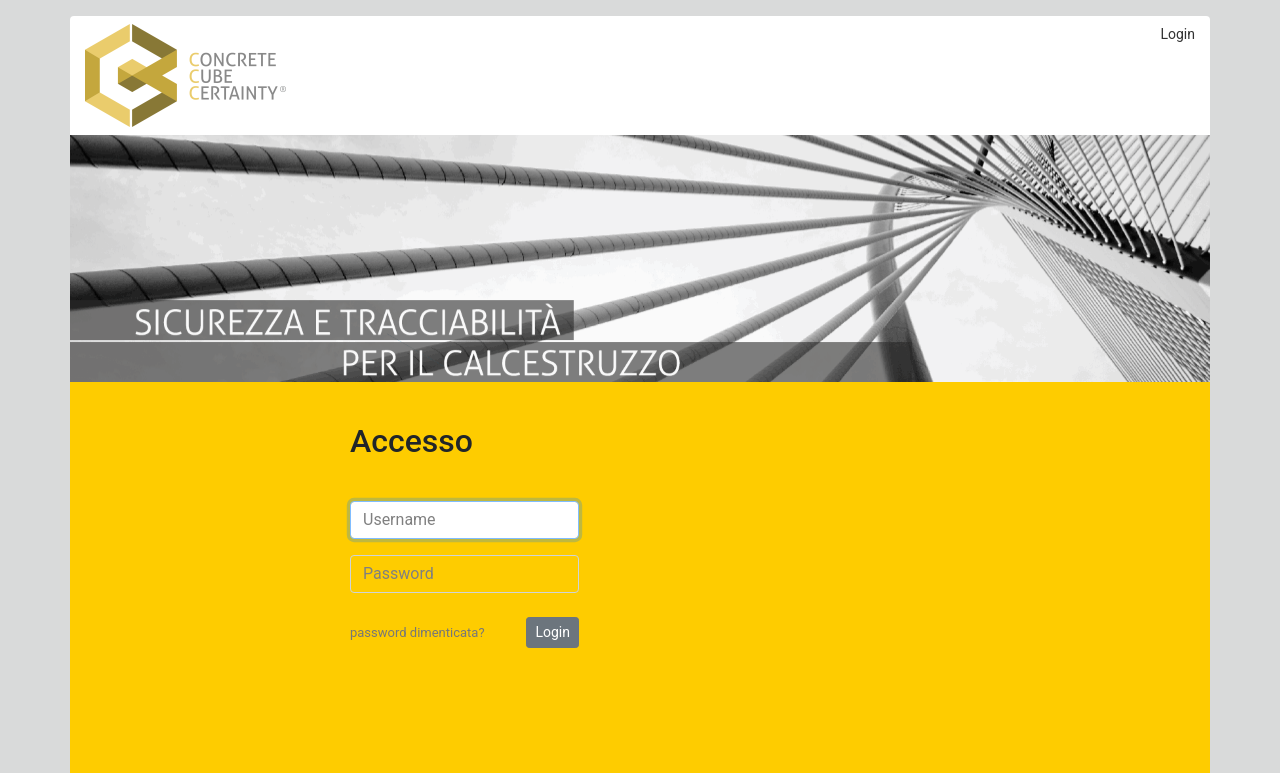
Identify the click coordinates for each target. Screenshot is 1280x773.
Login (1177, 34)
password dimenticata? (417, 632)
